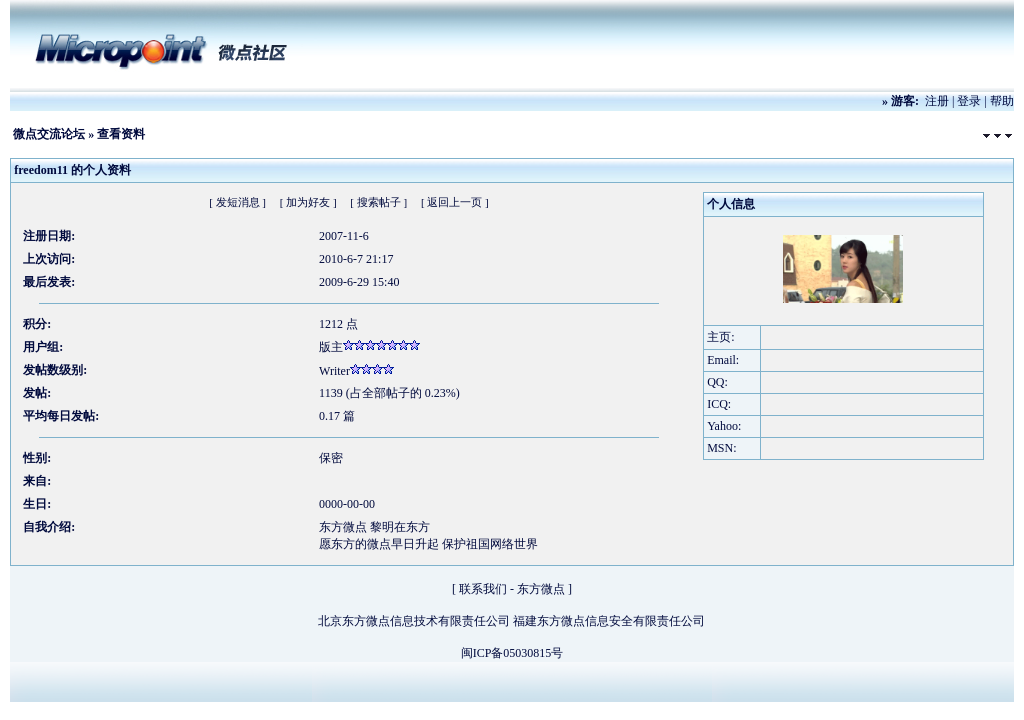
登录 (969, 101)
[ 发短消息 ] (237, 202)
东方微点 (541, 589)
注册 (937, 101)
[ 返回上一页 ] (455, 202)
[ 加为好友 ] (308, 202)
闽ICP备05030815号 (512, 653)
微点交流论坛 (49, 134)
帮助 (1002, 101)
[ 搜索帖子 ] (378, 202)
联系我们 (483, 589)
